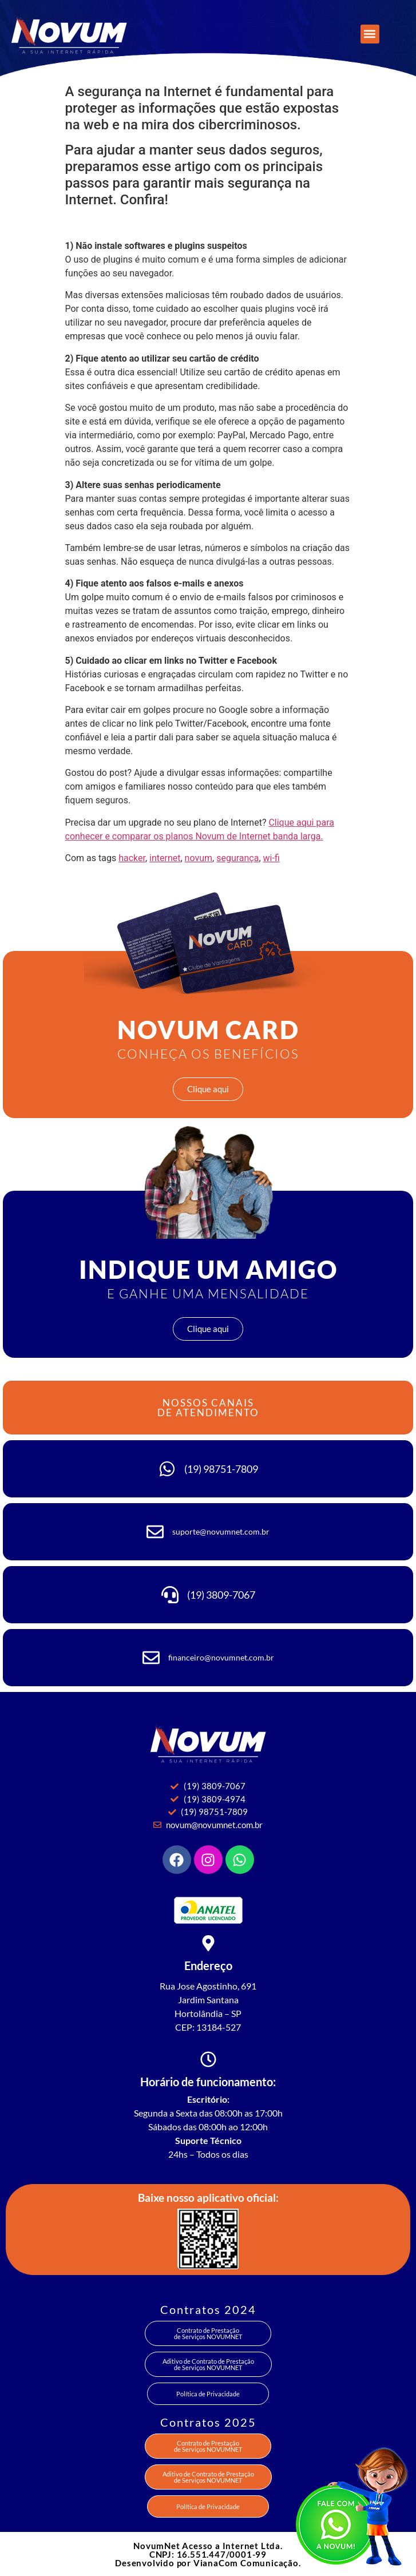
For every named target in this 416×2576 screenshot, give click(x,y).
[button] (369, 34)
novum (198, 858)
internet (164, 858)
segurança (237, 858)
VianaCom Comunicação (246, 2563)
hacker (131, 858)
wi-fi (271, 858)
